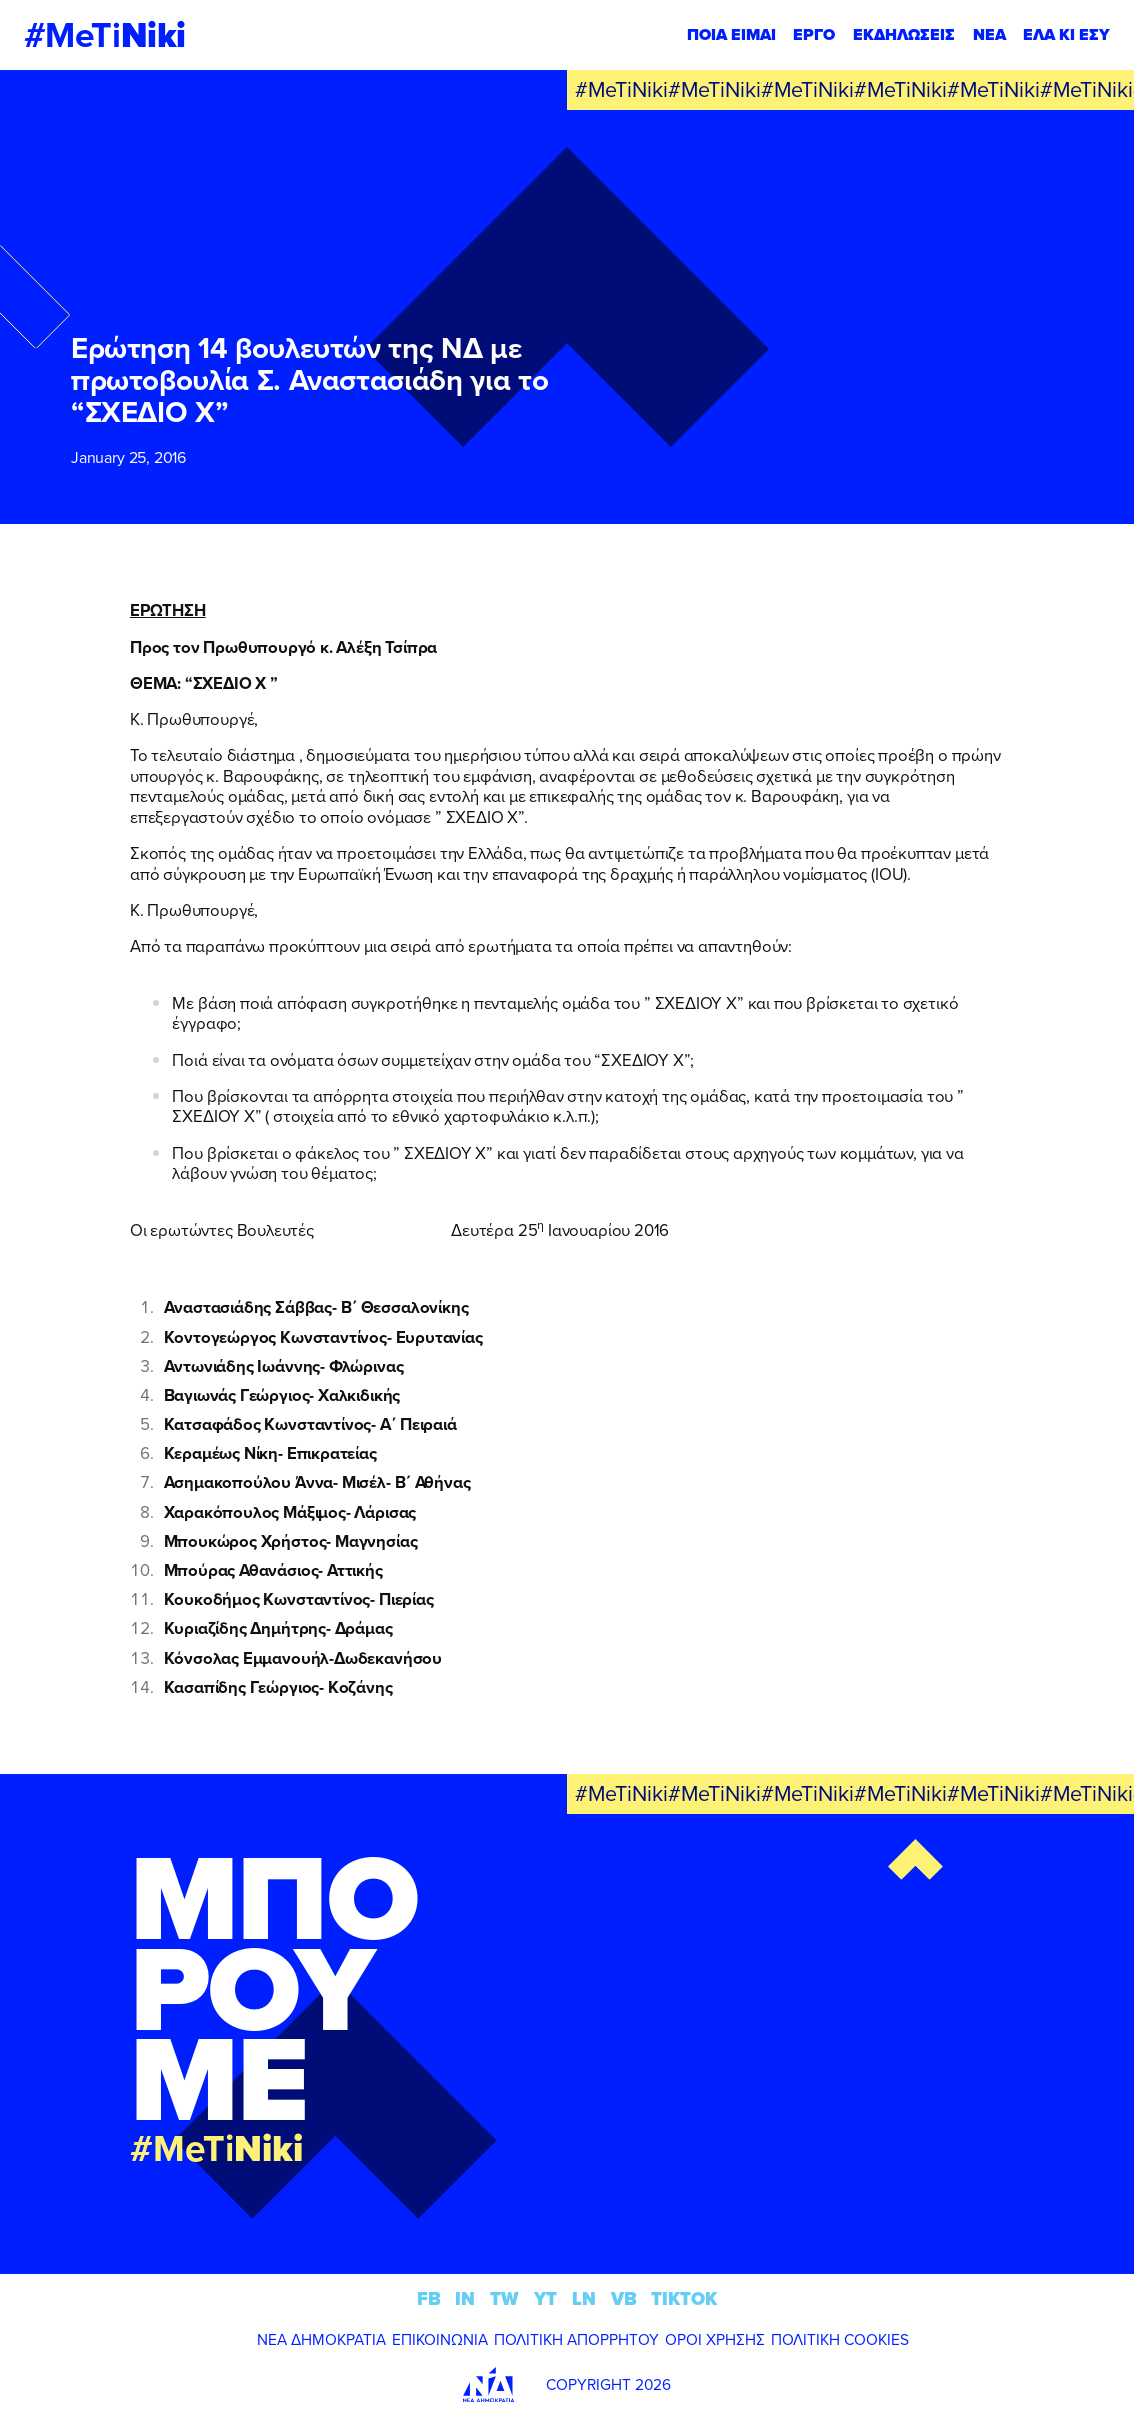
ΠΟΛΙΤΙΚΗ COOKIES (840, 2339)
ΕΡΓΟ (814, 34)
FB (429, 2298)
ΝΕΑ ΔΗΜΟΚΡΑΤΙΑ (321, 2339)
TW (504, 2298)
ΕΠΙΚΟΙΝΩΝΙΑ (440, 2339)
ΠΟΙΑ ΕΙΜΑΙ (731, 34)
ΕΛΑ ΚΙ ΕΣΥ (1066, 34)
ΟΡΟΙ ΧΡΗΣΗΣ (715, 2339)
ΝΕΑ (989, 34)
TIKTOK (684, 2298)
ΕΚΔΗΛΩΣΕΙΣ (904, 34)
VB (624, 2298)
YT (545, 2298)
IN (465, 2298)
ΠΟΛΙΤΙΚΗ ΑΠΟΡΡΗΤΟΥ (576, 2339)
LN (584, 2298)
